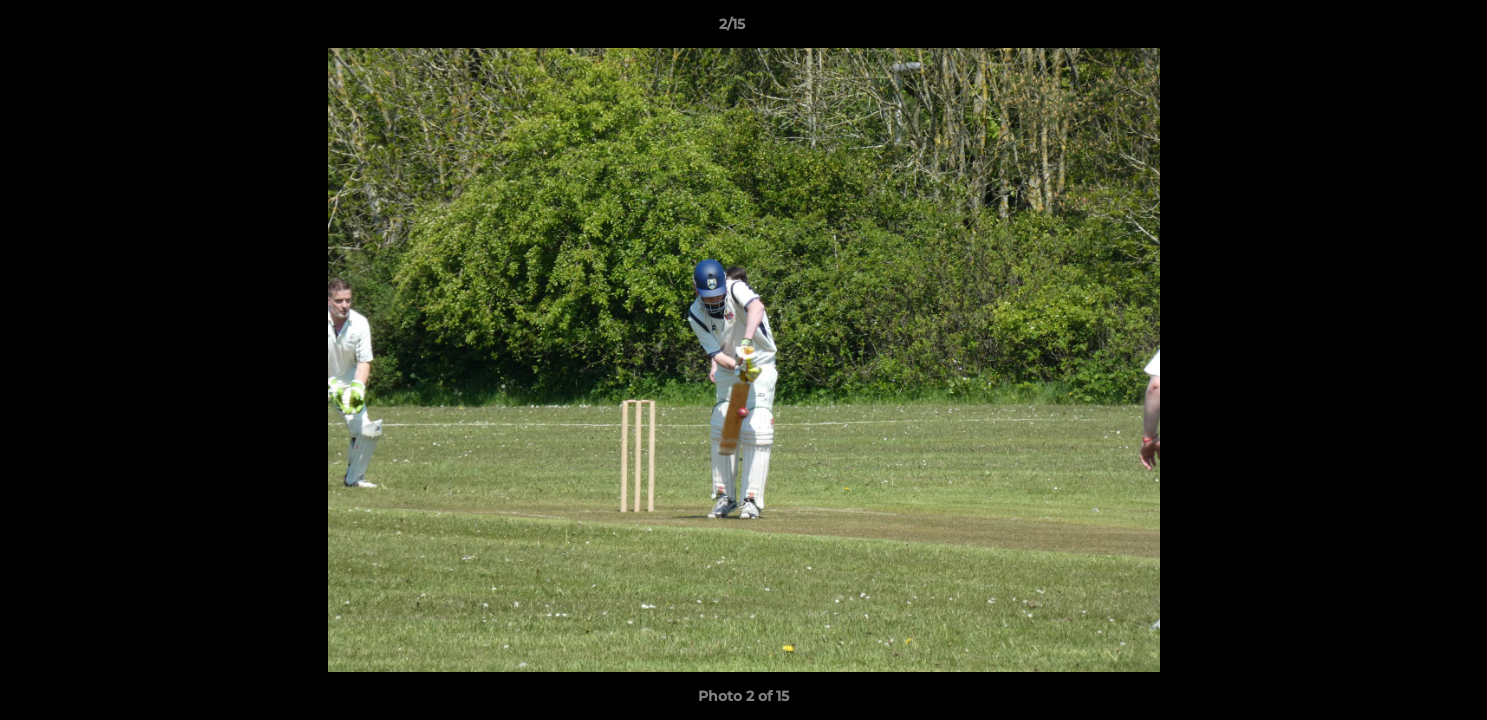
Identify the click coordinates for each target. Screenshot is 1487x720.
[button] (1403, 29)
